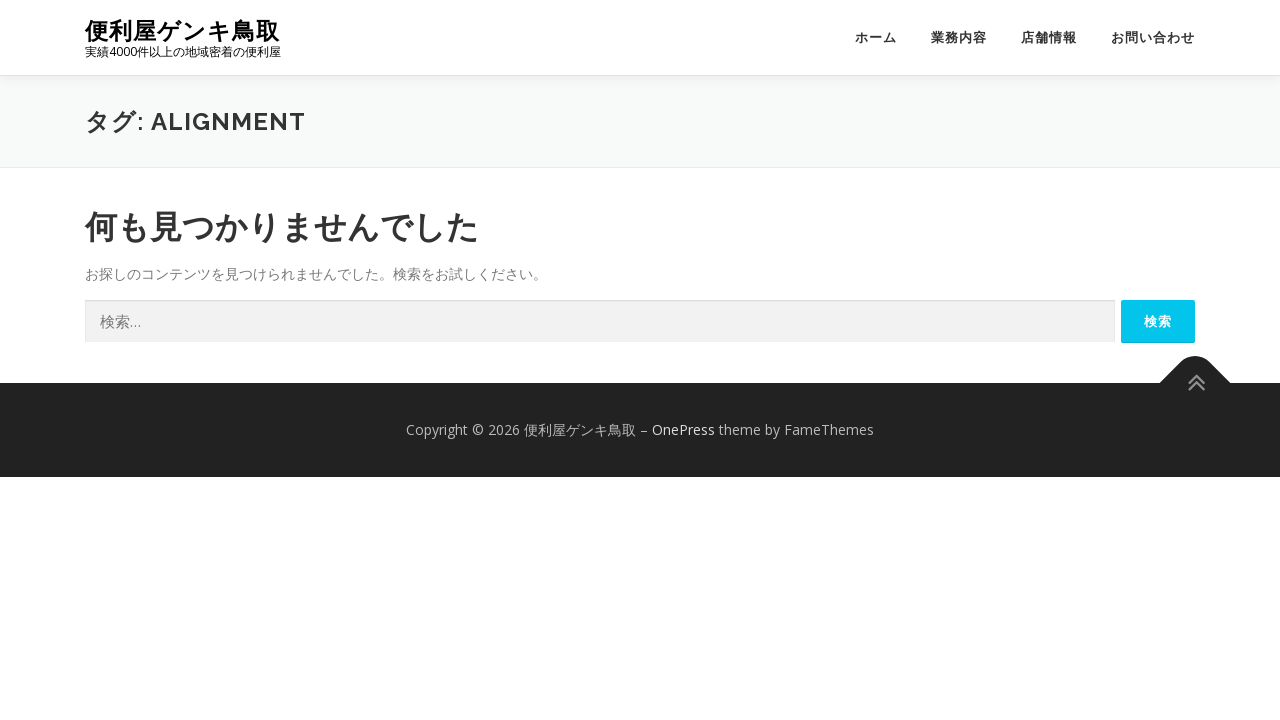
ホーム (876, 37)
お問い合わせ (1153, 37)
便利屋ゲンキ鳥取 (182, 30)
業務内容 (959, 37)
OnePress (683, 429)
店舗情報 (1049, 37)
